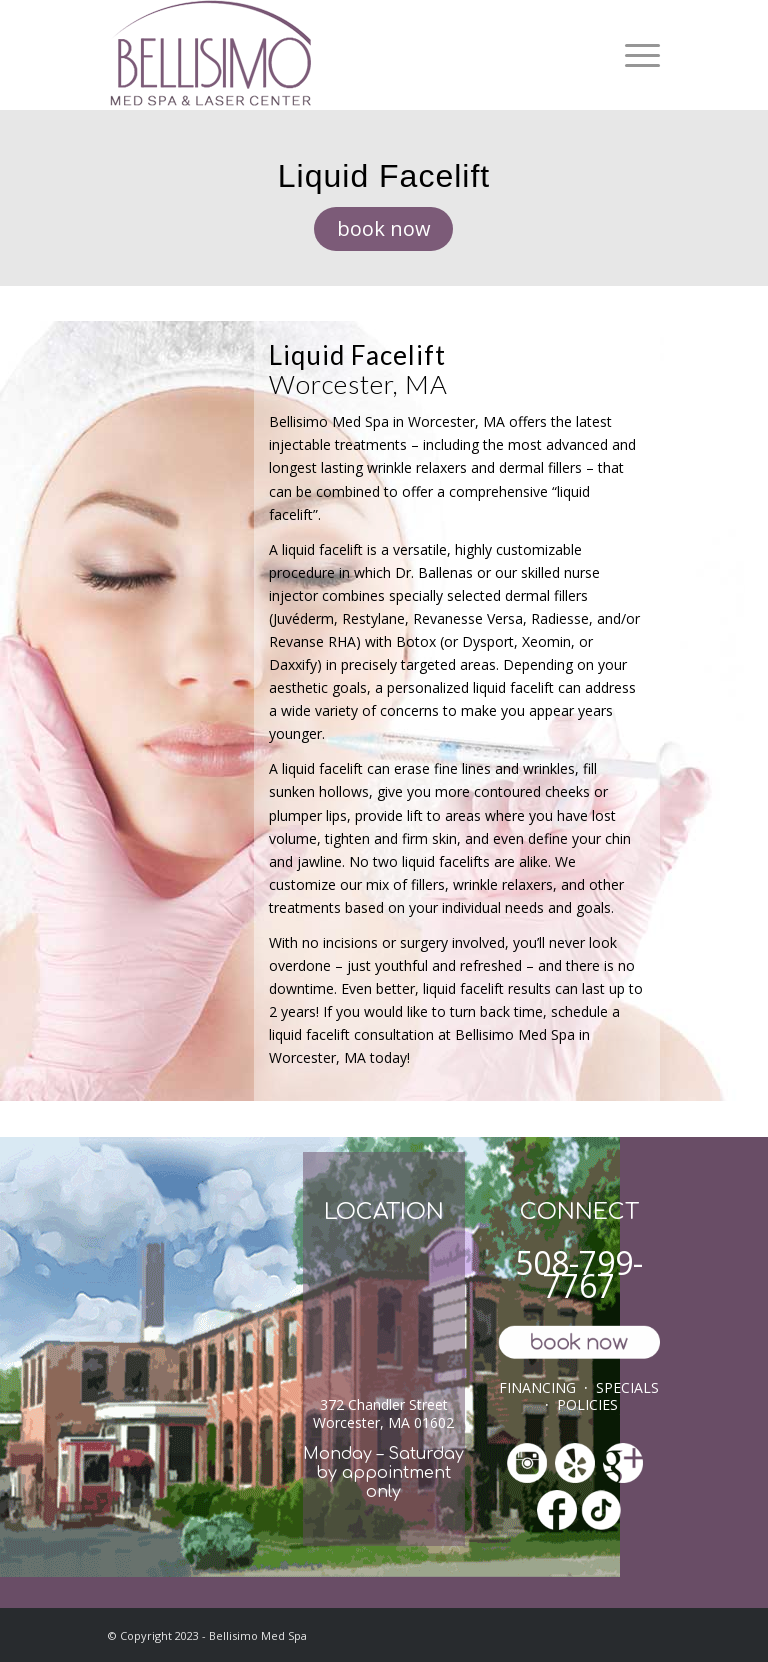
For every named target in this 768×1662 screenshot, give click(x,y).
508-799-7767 (579, 1274)
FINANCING (537, 1387)
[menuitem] (637, 55)
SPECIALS (627, 1387)
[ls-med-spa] (210, 55)
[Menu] (637, 55)
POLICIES (587, 1404)
